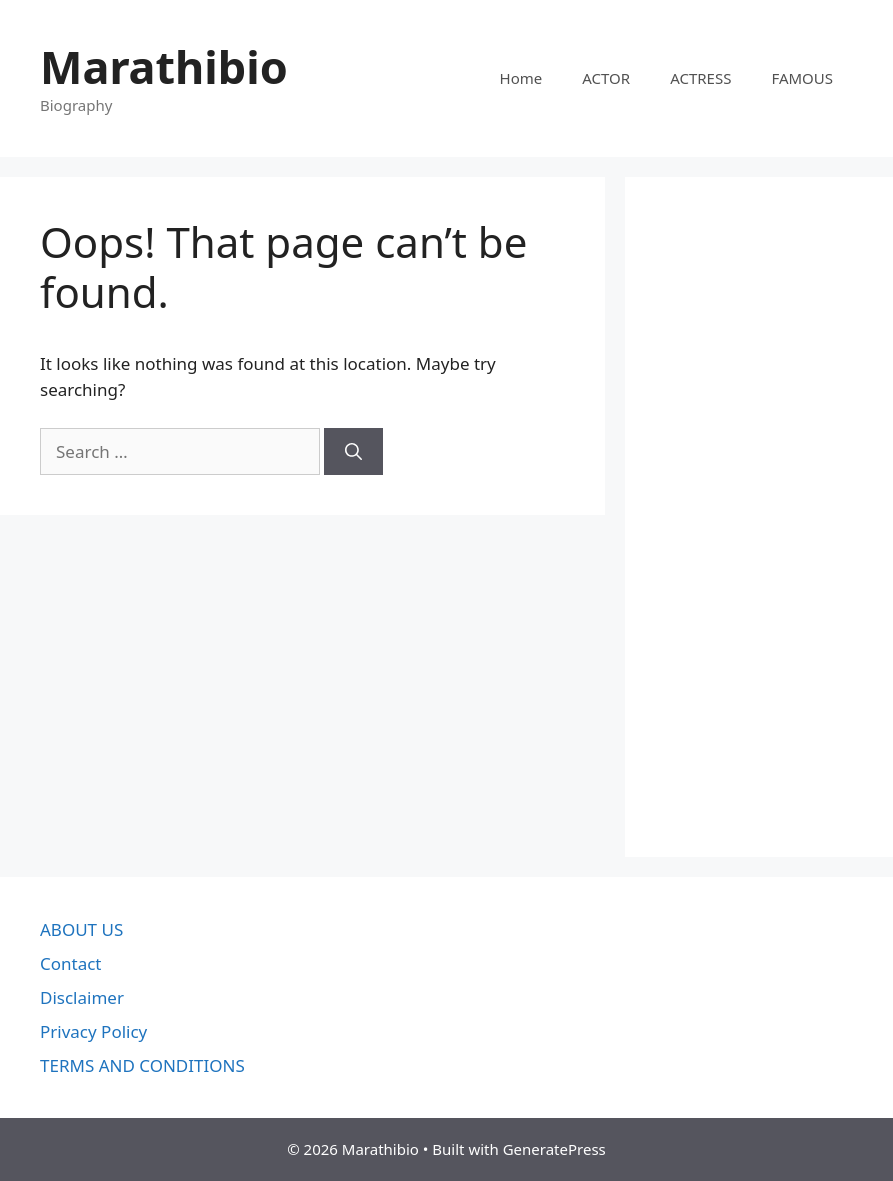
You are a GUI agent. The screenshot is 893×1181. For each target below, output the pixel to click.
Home (521, 78)
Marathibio (164, 66)
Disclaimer (82, 997)
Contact (71, 963)
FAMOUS (802, 78)
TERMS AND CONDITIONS (142, 1065)
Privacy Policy (93, 1031)
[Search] (353, 452)
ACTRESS (700, 78)
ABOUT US (81, 929)
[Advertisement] (759, 517)
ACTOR (606, 78)
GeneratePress (554, 1149)
